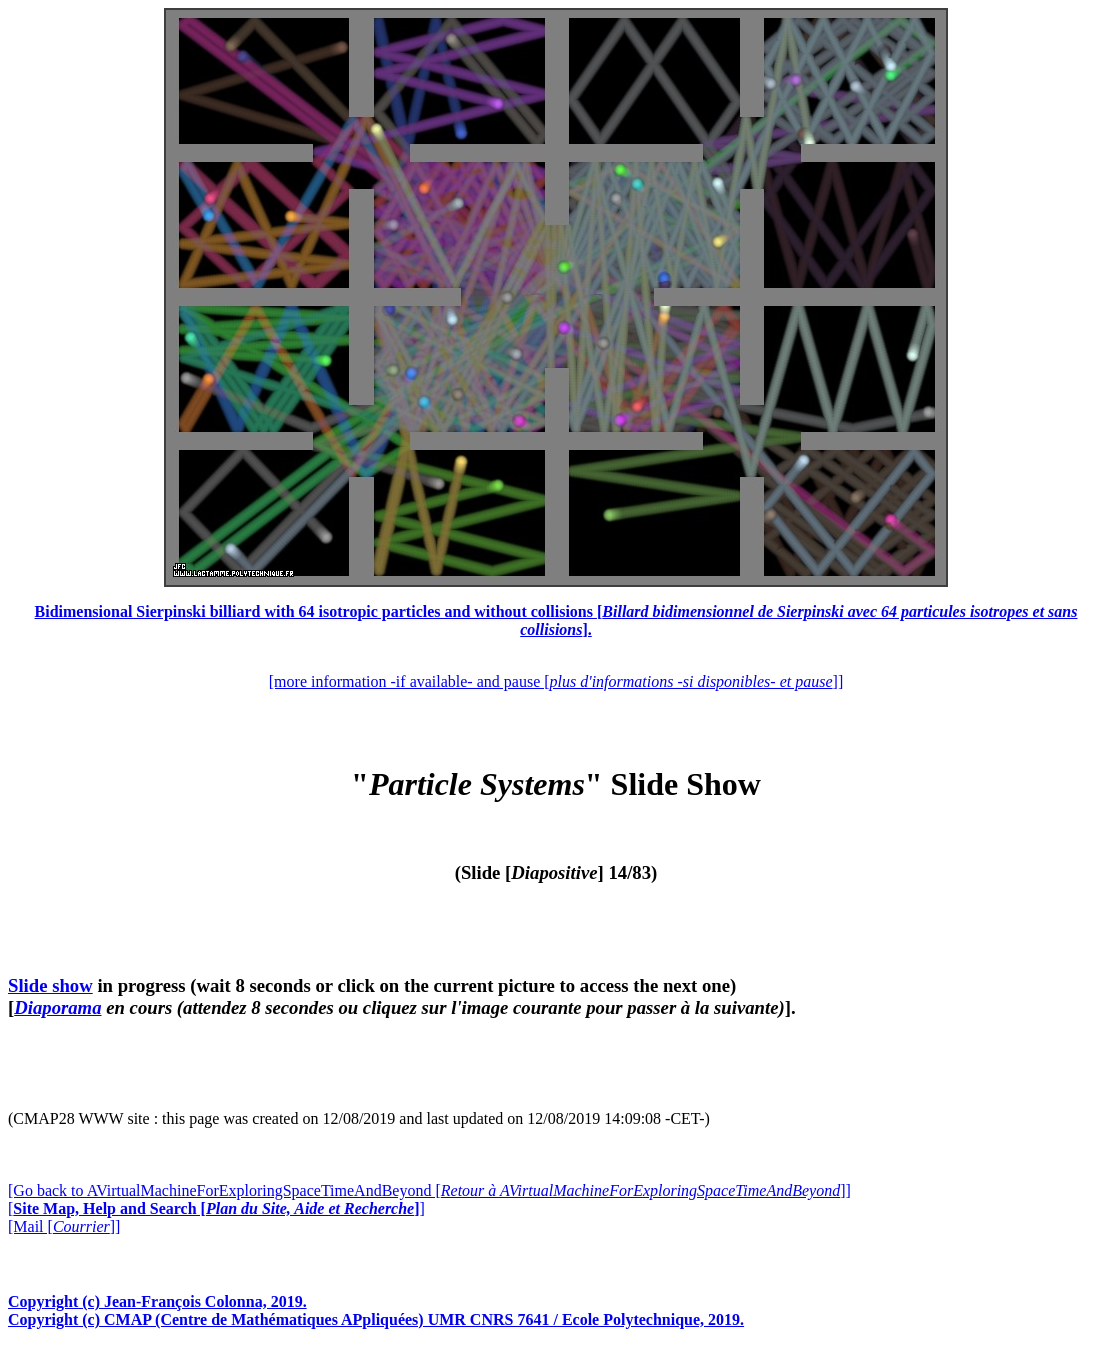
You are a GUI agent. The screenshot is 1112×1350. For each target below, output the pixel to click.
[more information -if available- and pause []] (556, 681)
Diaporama (57, 1007)
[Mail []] (64, 1226)
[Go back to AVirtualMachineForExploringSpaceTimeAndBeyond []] (429, 1190)
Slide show (50, 985)
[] (216, 1208)
